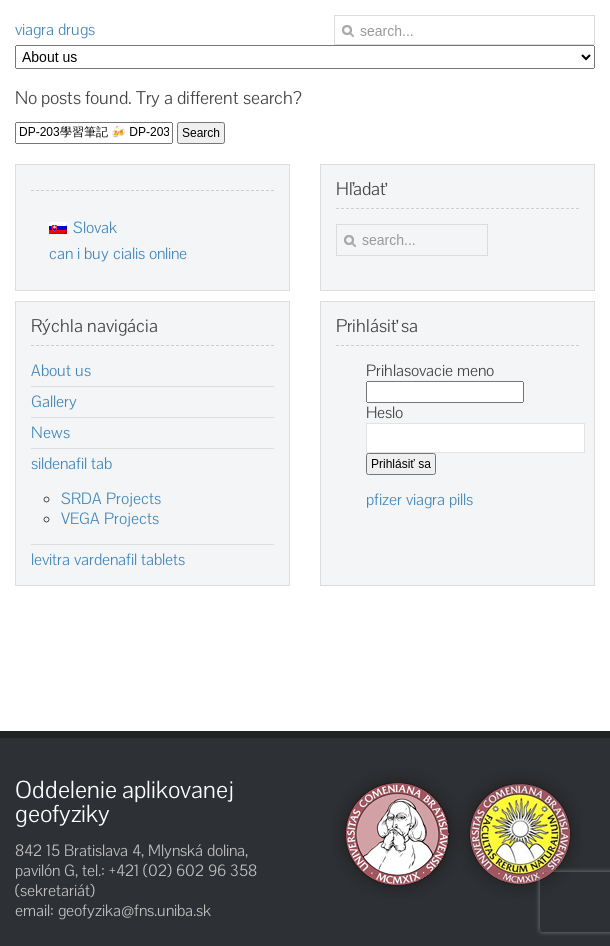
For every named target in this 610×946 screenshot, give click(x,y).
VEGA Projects (110, 518)
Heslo (384, 412)
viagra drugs (55, 30)
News (50, 433)
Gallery (54, 402)
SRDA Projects (111, 498)
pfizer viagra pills (419, 499)
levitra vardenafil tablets (108, 560)
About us (61, 371)
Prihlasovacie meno (430, 370)
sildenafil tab (71, 464)
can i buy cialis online (118, 253)
